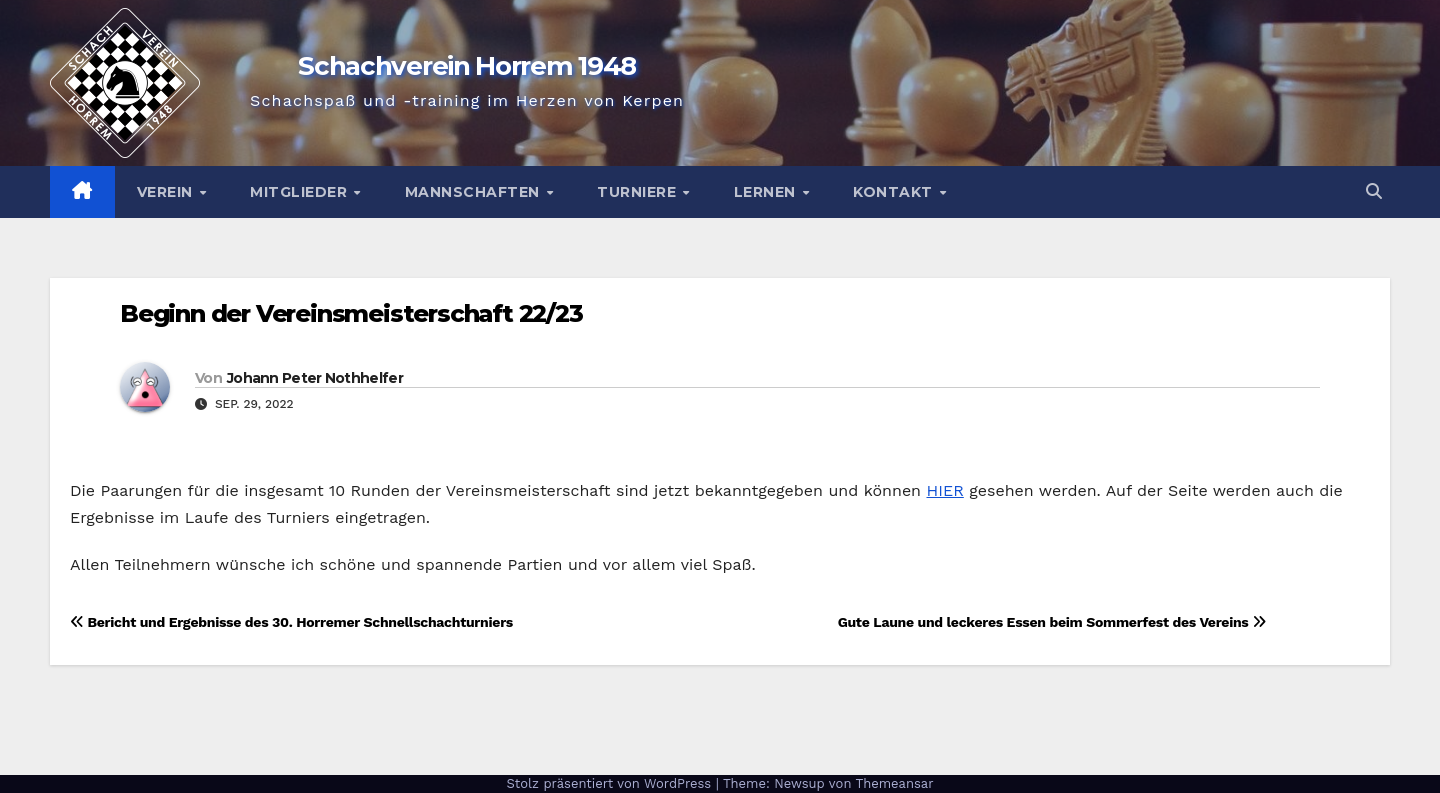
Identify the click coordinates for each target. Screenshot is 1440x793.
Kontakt (895, 192)
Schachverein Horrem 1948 (467, 66)
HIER (944, 490)
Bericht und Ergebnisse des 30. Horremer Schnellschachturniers (291, 622)
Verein (167, 192)
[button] (1374, 191)
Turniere (639, 192)
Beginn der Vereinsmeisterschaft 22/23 (351, 313)
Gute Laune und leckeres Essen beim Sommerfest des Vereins (1052, 622)
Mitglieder (301, 192)
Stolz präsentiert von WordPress (610, 783)
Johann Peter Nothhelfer (315, 378)
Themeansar (895, 783)
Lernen (767, 192)
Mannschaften (475, 192)
